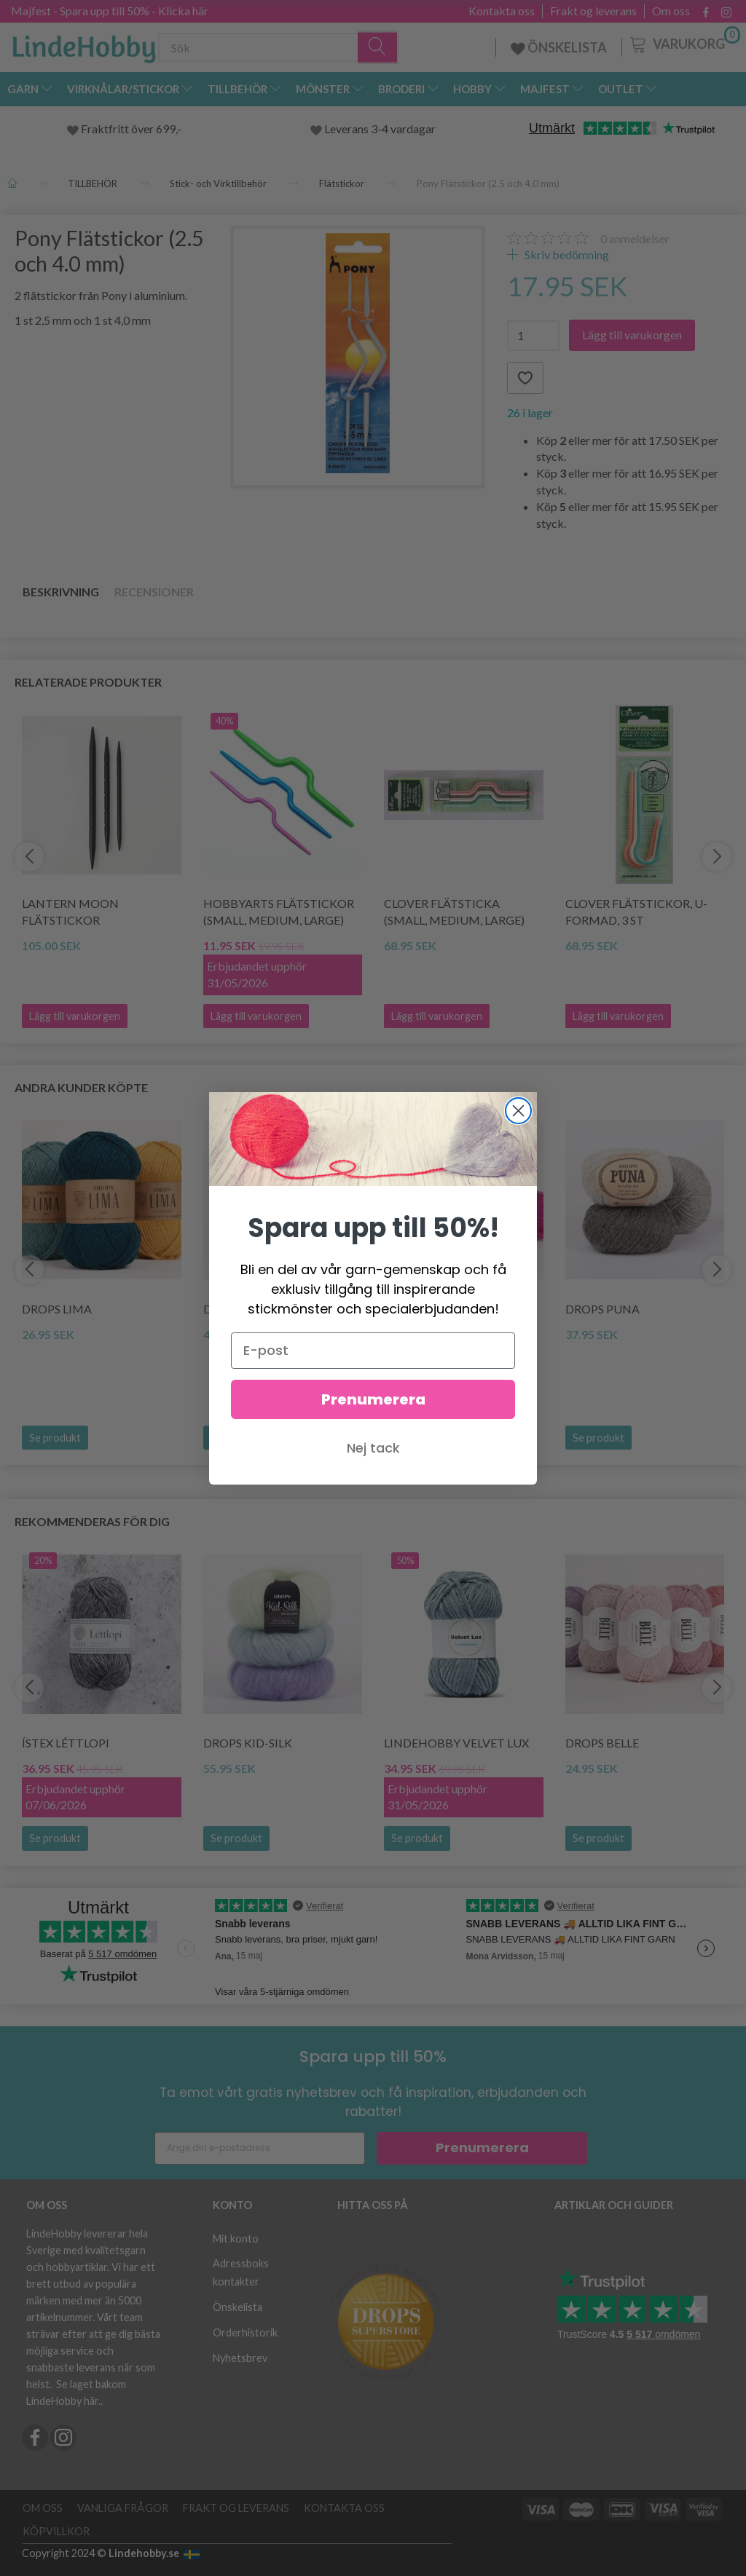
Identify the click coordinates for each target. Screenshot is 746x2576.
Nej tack (373, 1448)
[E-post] (373, 1350)
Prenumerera (373, 1399)
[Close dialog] (518, 1110)
